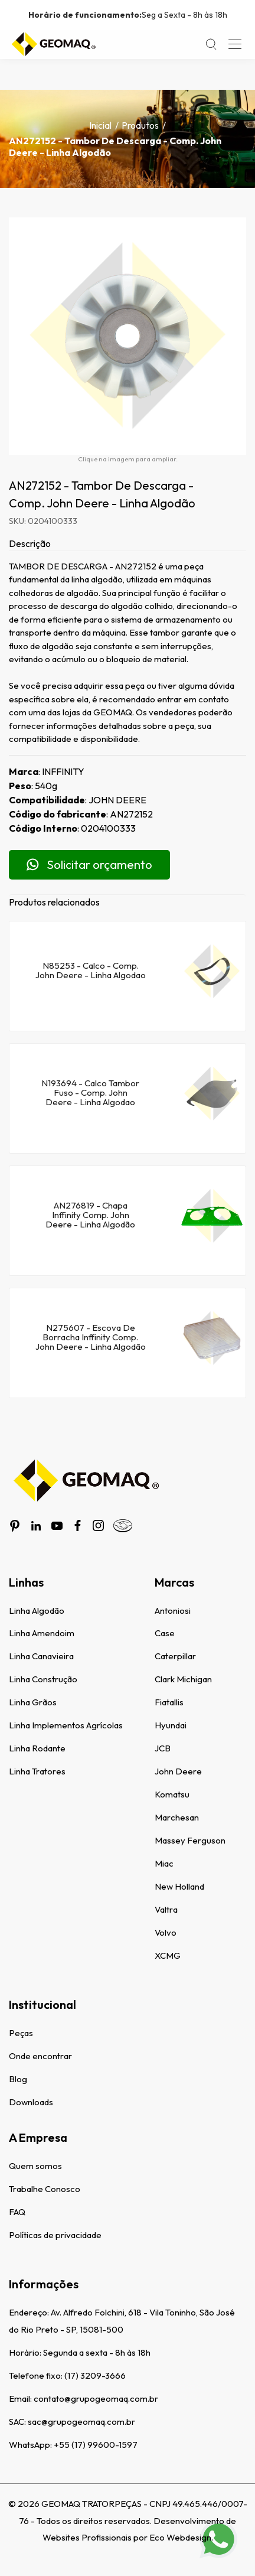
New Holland (179, 1886)
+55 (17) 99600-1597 (96, 2444)
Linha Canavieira (41, 1656)
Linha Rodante (37, 1748)
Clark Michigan (183, 1679)
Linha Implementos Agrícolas (66, 1725)
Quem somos (35, 2165)
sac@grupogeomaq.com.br (81, 2421)
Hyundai (171, 1725)
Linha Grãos (33, 1702)
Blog (18, 2079)
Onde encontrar (40, 2056)
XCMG (168, 1955)
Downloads (31, 2102)
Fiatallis (169, 1702)
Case (165, 1633)
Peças (21, 2032)
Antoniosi (173, 1610)
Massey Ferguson (190, 1840)
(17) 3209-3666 (95, 2375)
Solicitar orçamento (89, 864)
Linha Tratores (37, 1771)
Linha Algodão (36, 1610)
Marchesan (177, 1817)
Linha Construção (43, 1679)
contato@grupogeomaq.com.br (96, 2398)
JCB (163, 1748)
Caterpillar (175, 1656)
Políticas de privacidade (55, 2234)
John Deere (178, 1771)
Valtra (166, 1909)
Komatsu (172, 1794)
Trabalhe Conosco (44, 2188)
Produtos (140, 125)
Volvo (165, 1932)
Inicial (100, 125)
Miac (164, 1863)
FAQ (17, 2211)
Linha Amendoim (41, 1633)
